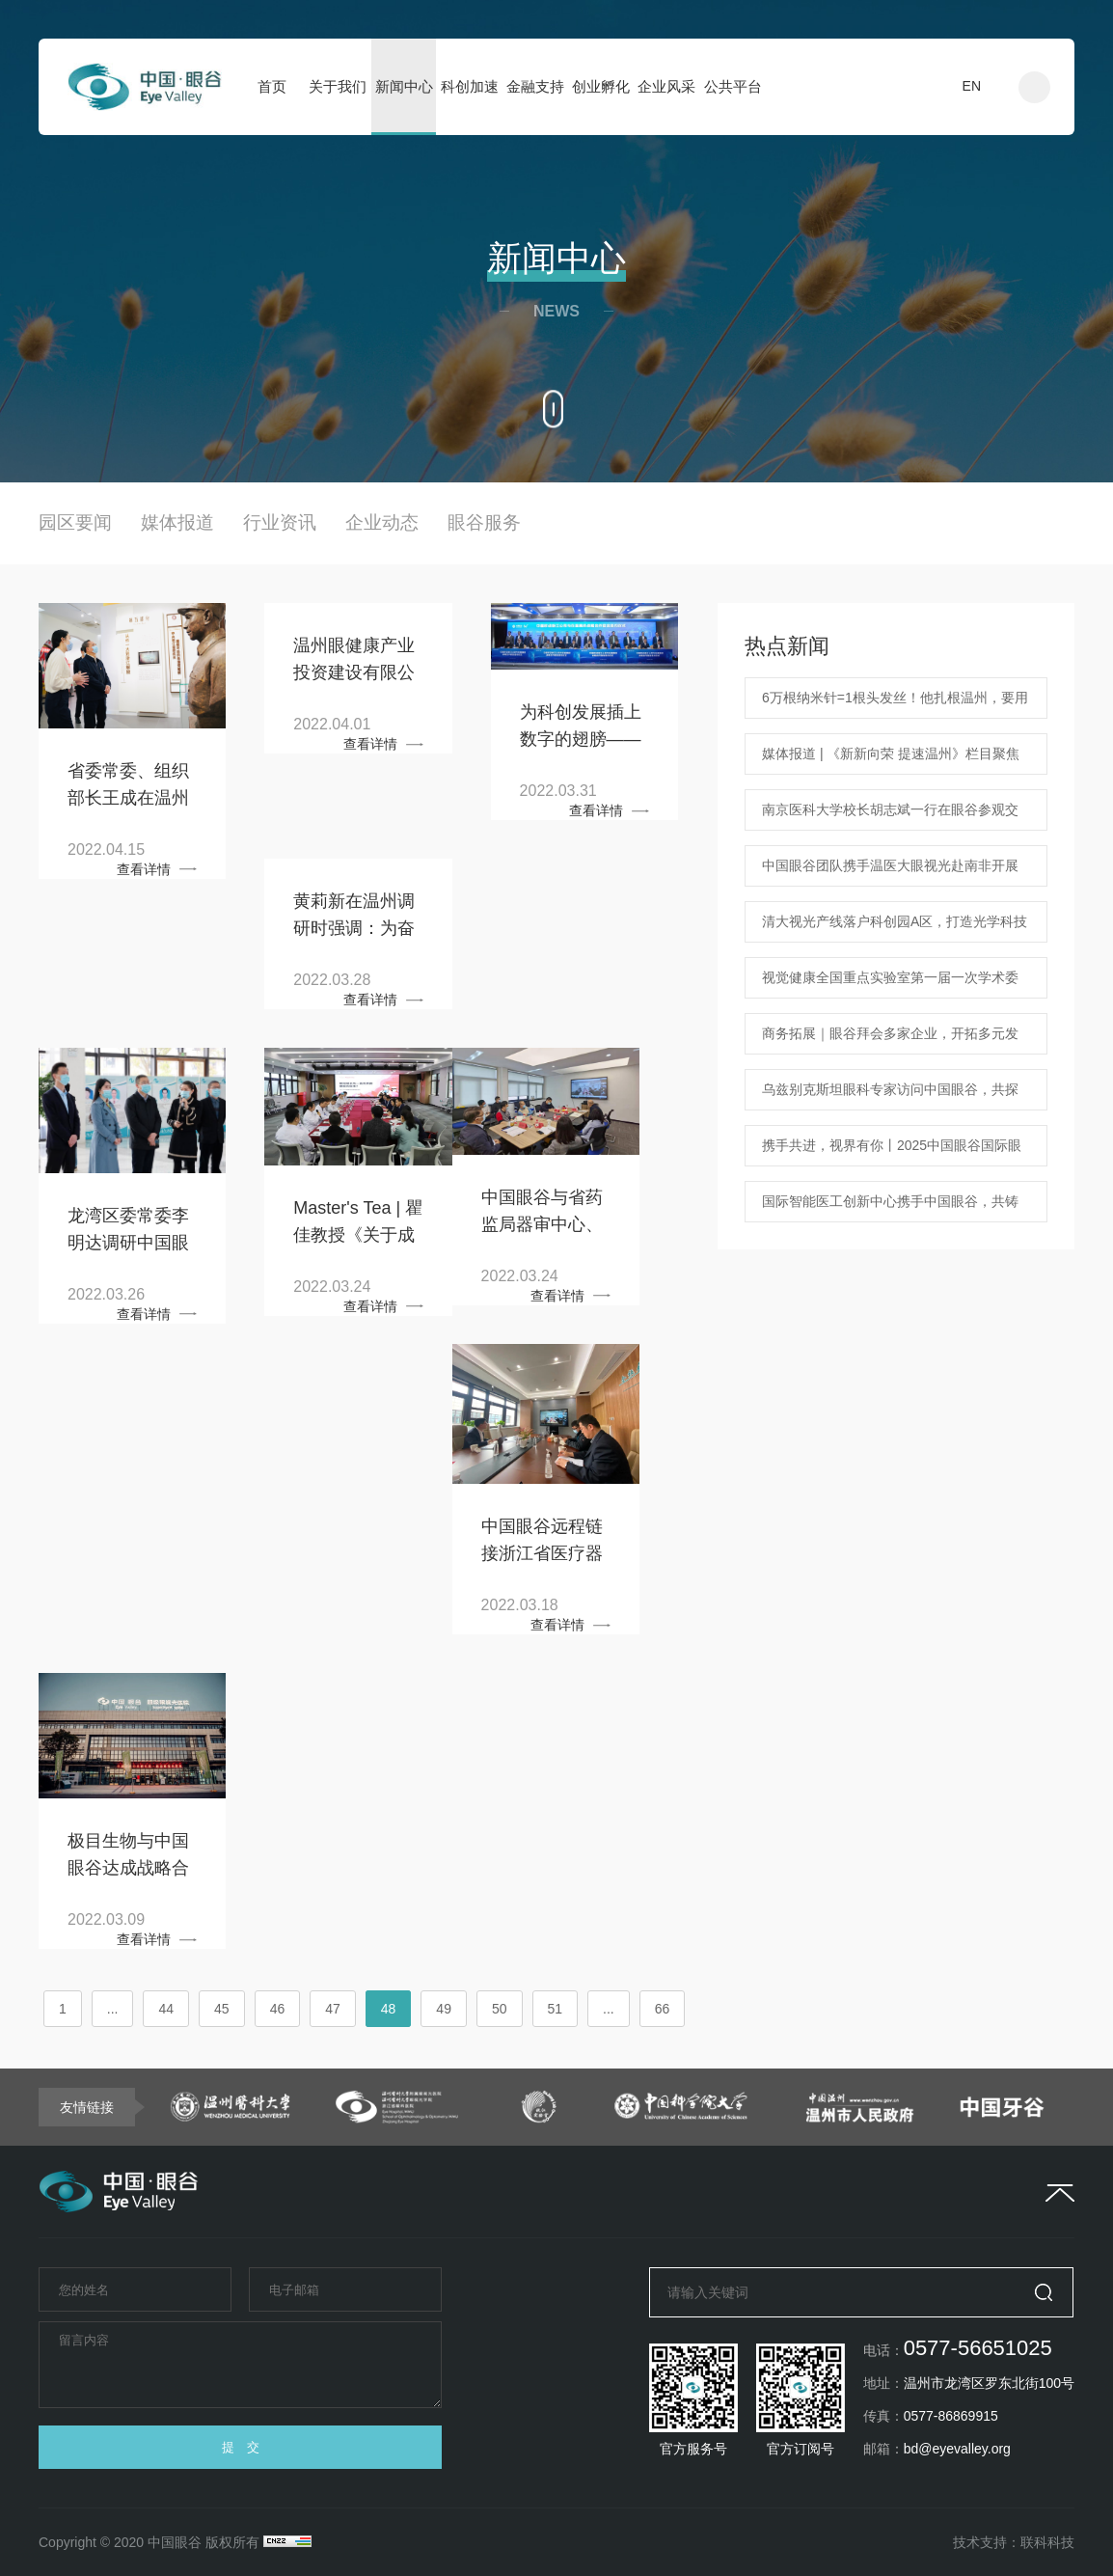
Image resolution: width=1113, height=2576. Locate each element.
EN (972, 86)
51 (555, 2008)
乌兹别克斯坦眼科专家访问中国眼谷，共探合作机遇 (890, 1096)
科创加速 (470, 86)
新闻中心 (404, 86)
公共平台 (733, 86)
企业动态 (382, 522)
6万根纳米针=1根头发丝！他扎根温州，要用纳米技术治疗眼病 (895, 704)
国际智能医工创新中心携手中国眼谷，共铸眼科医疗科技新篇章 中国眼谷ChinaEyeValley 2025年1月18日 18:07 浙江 (891, 1207)
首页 (272, 86)
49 (443, 2008)
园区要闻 (75, 522)
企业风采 (666, 86)
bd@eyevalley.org (957, 2448)
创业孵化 (601, 86)
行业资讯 (279, 522)
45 (222, 2008)
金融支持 (535, 86)
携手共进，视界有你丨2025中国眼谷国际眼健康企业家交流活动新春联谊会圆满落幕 (891, 1151)
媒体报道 (177, 522)
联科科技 (1047, 2542)
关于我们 (337, 86)
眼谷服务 (484, 522)
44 (166, 2008)
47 (332, 2008)
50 (499, 2008)
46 (277, 2008)
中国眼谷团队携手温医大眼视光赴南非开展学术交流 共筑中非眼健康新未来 (890, 872)
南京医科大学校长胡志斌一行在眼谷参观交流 (890, 816)
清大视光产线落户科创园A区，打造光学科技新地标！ (894, 928)
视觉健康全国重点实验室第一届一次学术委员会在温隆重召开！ (890, 984)
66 (662, 2008)
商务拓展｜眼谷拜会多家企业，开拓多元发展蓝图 (890, 1040)
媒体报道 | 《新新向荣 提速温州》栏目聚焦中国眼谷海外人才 (890, 760)
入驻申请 (895, 86)
